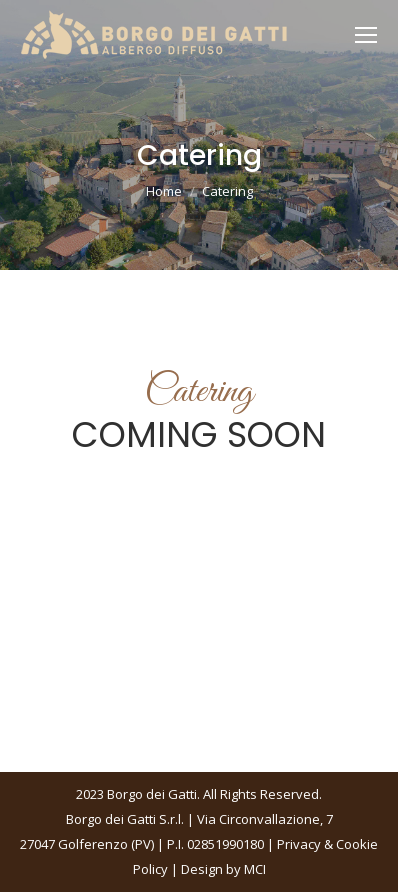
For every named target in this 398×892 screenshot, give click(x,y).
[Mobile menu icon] (366, 35)
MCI (255, 869)
